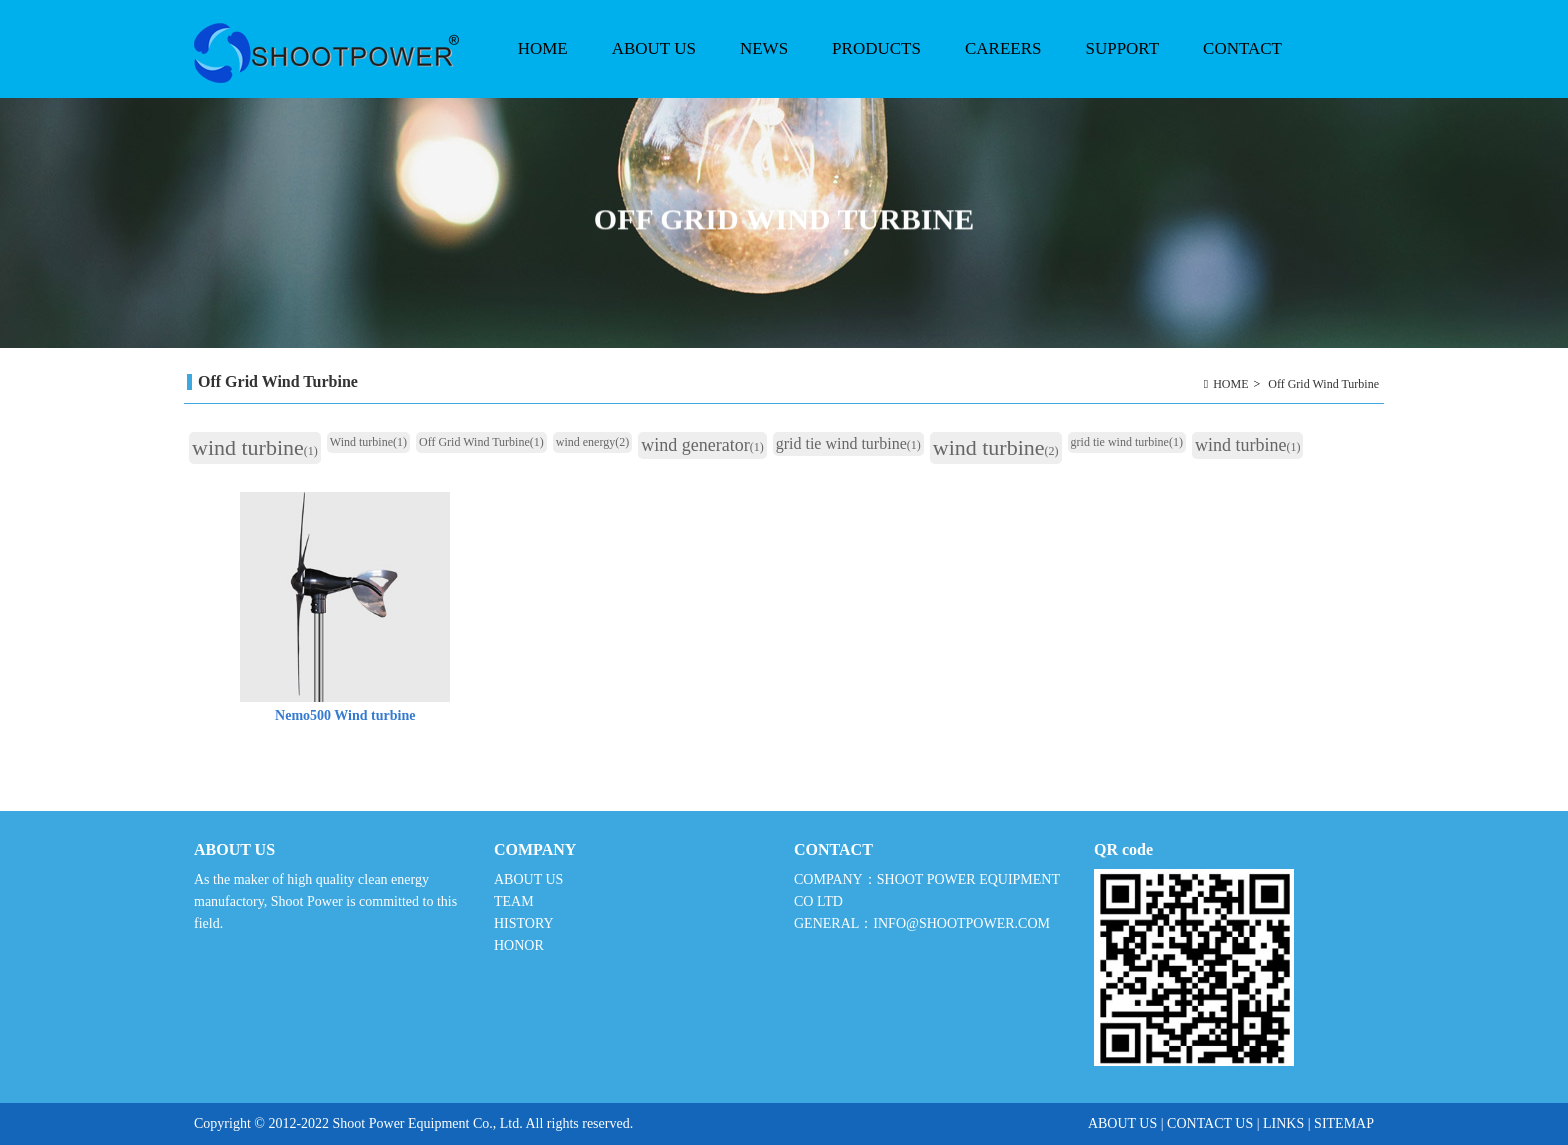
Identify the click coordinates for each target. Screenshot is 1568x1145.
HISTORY (523, 923)
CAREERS (1003, 48)
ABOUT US (651, 68)
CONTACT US (1210, 1123)
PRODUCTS (874, 68)
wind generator (702, 445)
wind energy (592, 442)
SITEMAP (1344, 1123)
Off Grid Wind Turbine (1323, 384)
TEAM (514, 901)
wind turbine (255, 447)
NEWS (761, 68)
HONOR (519, 945)
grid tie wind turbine (848, 443)
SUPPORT (1119, 68)
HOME (543, 48)
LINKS (1283, 1123)
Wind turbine (368, 442)
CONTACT (1242, 48)
